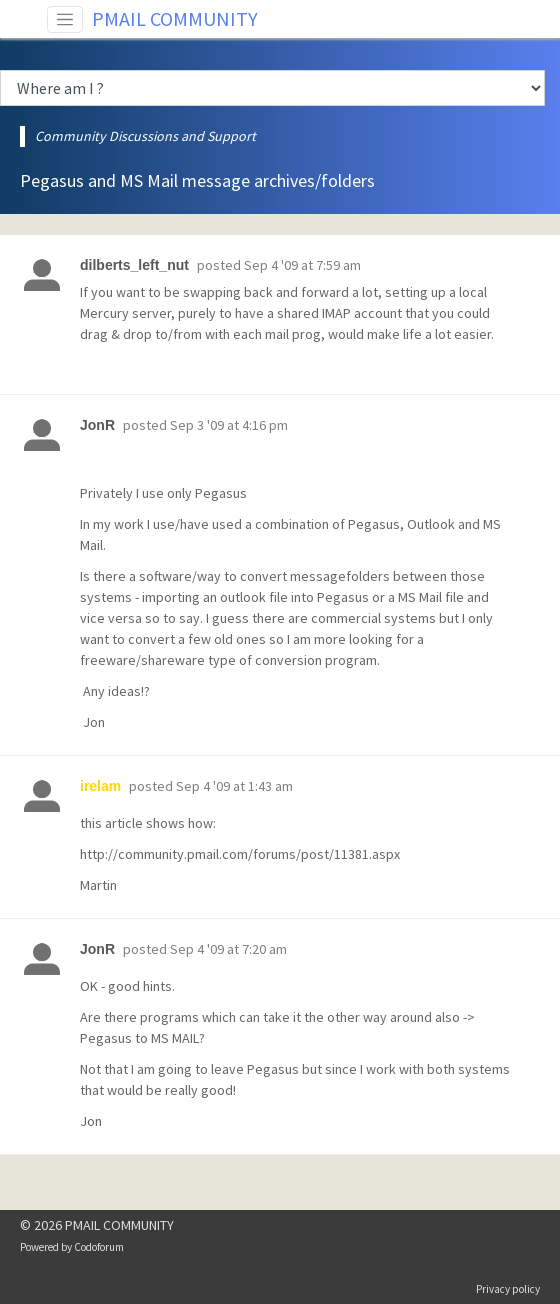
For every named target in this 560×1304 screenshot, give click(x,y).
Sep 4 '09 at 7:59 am (302, 265)
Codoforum (99, 1247)
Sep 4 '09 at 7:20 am (228, 949)
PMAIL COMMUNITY (175, 18)
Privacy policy (508, 1289)
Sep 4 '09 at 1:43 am (234, 786)
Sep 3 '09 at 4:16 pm (229, 425)
